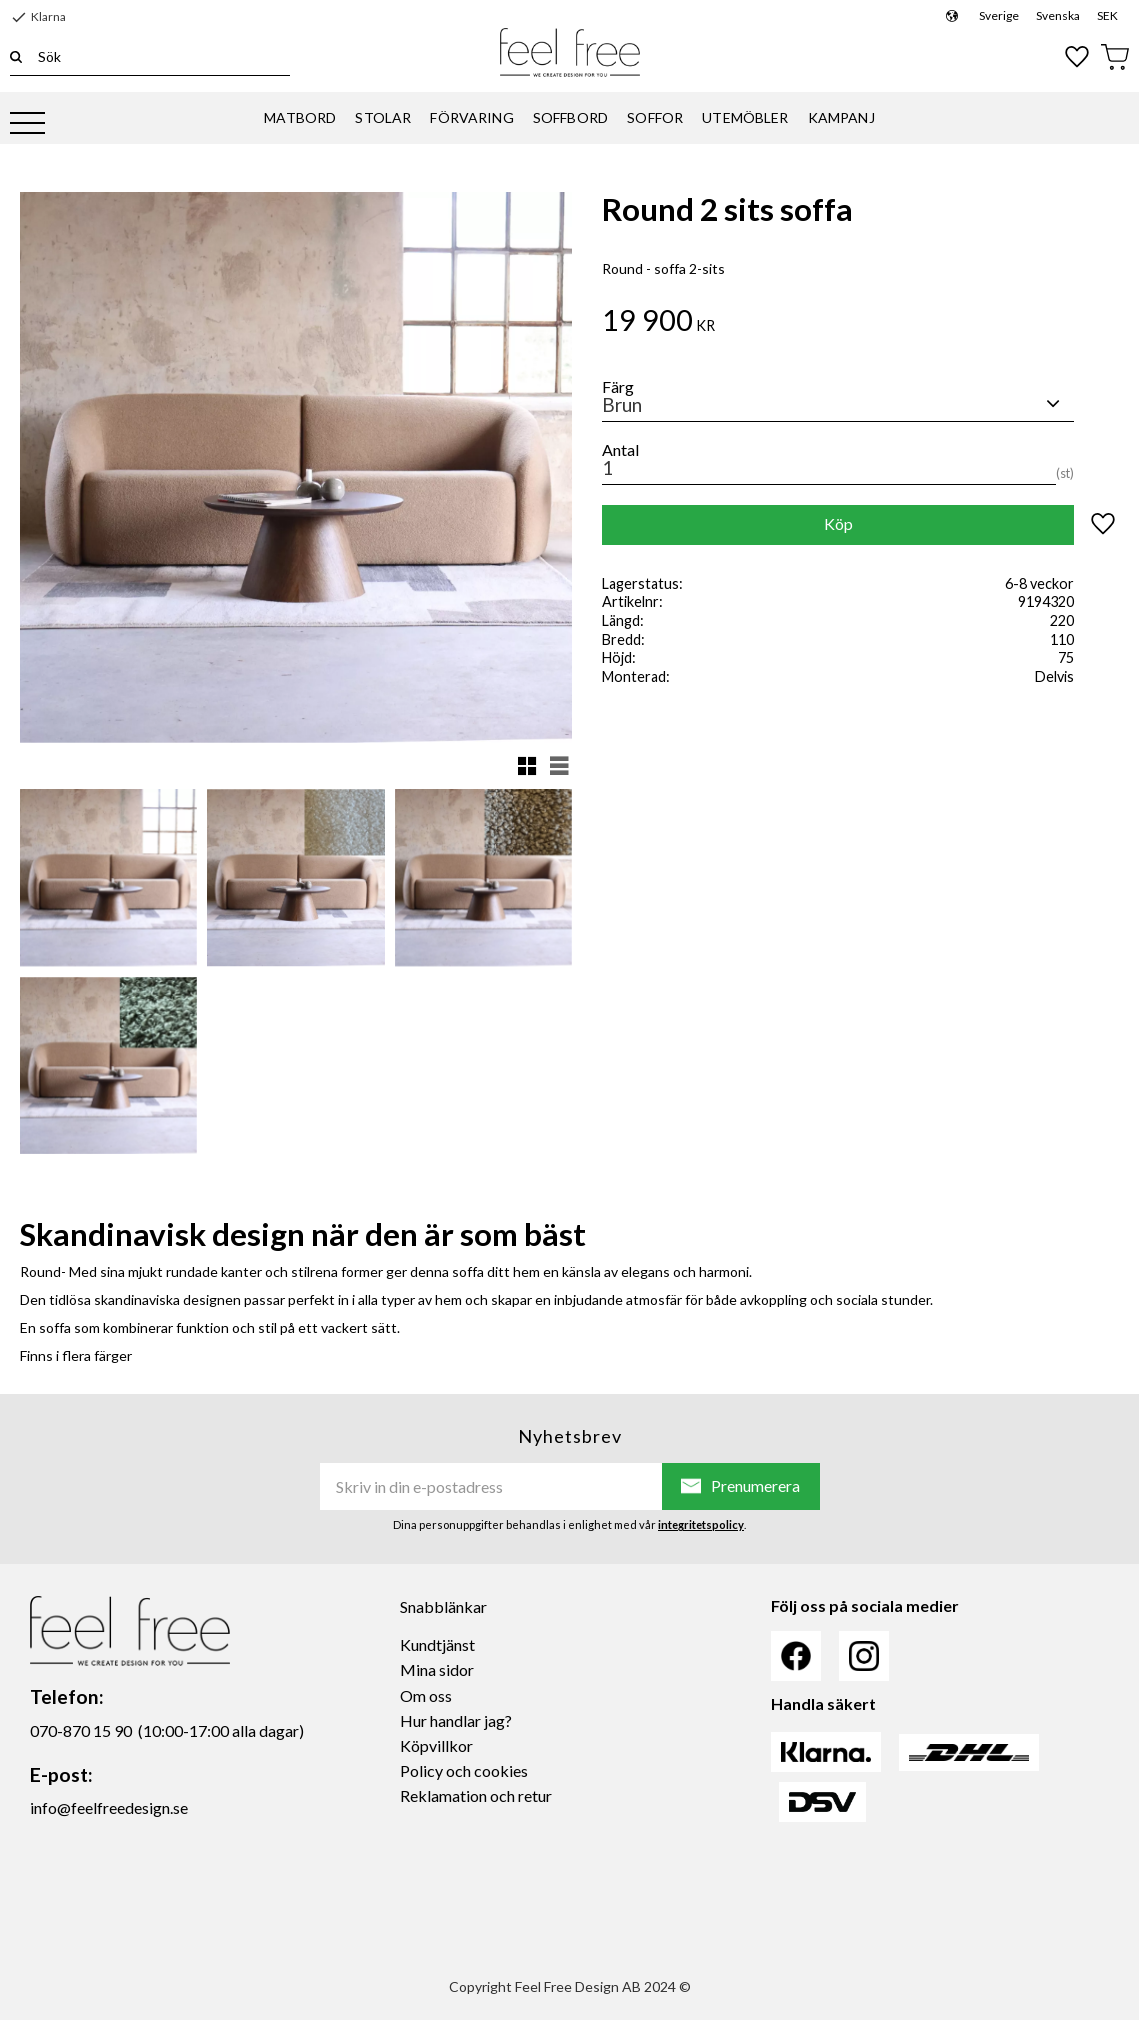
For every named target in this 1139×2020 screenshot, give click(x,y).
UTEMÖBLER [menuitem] (745, 117)
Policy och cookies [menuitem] (464, 1770)
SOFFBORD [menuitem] (570, 117)
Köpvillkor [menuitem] (436, 1745)
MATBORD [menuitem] (300, 117)
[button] (27, 124)
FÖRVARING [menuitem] (471, 117)
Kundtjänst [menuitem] (437, 1644)
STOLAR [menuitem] (383, 117)
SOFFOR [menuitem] (655, 117)
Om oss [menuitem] (426, 1695)
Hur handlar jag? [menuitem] (456, 1720)
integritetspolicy (701, 1524)
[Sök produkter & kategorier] (156, 56)
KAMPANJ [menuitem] (841, 117)
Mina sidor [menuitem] (437, 1669)
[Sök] (16, 56)
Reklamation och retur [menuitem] (476, 1795)
